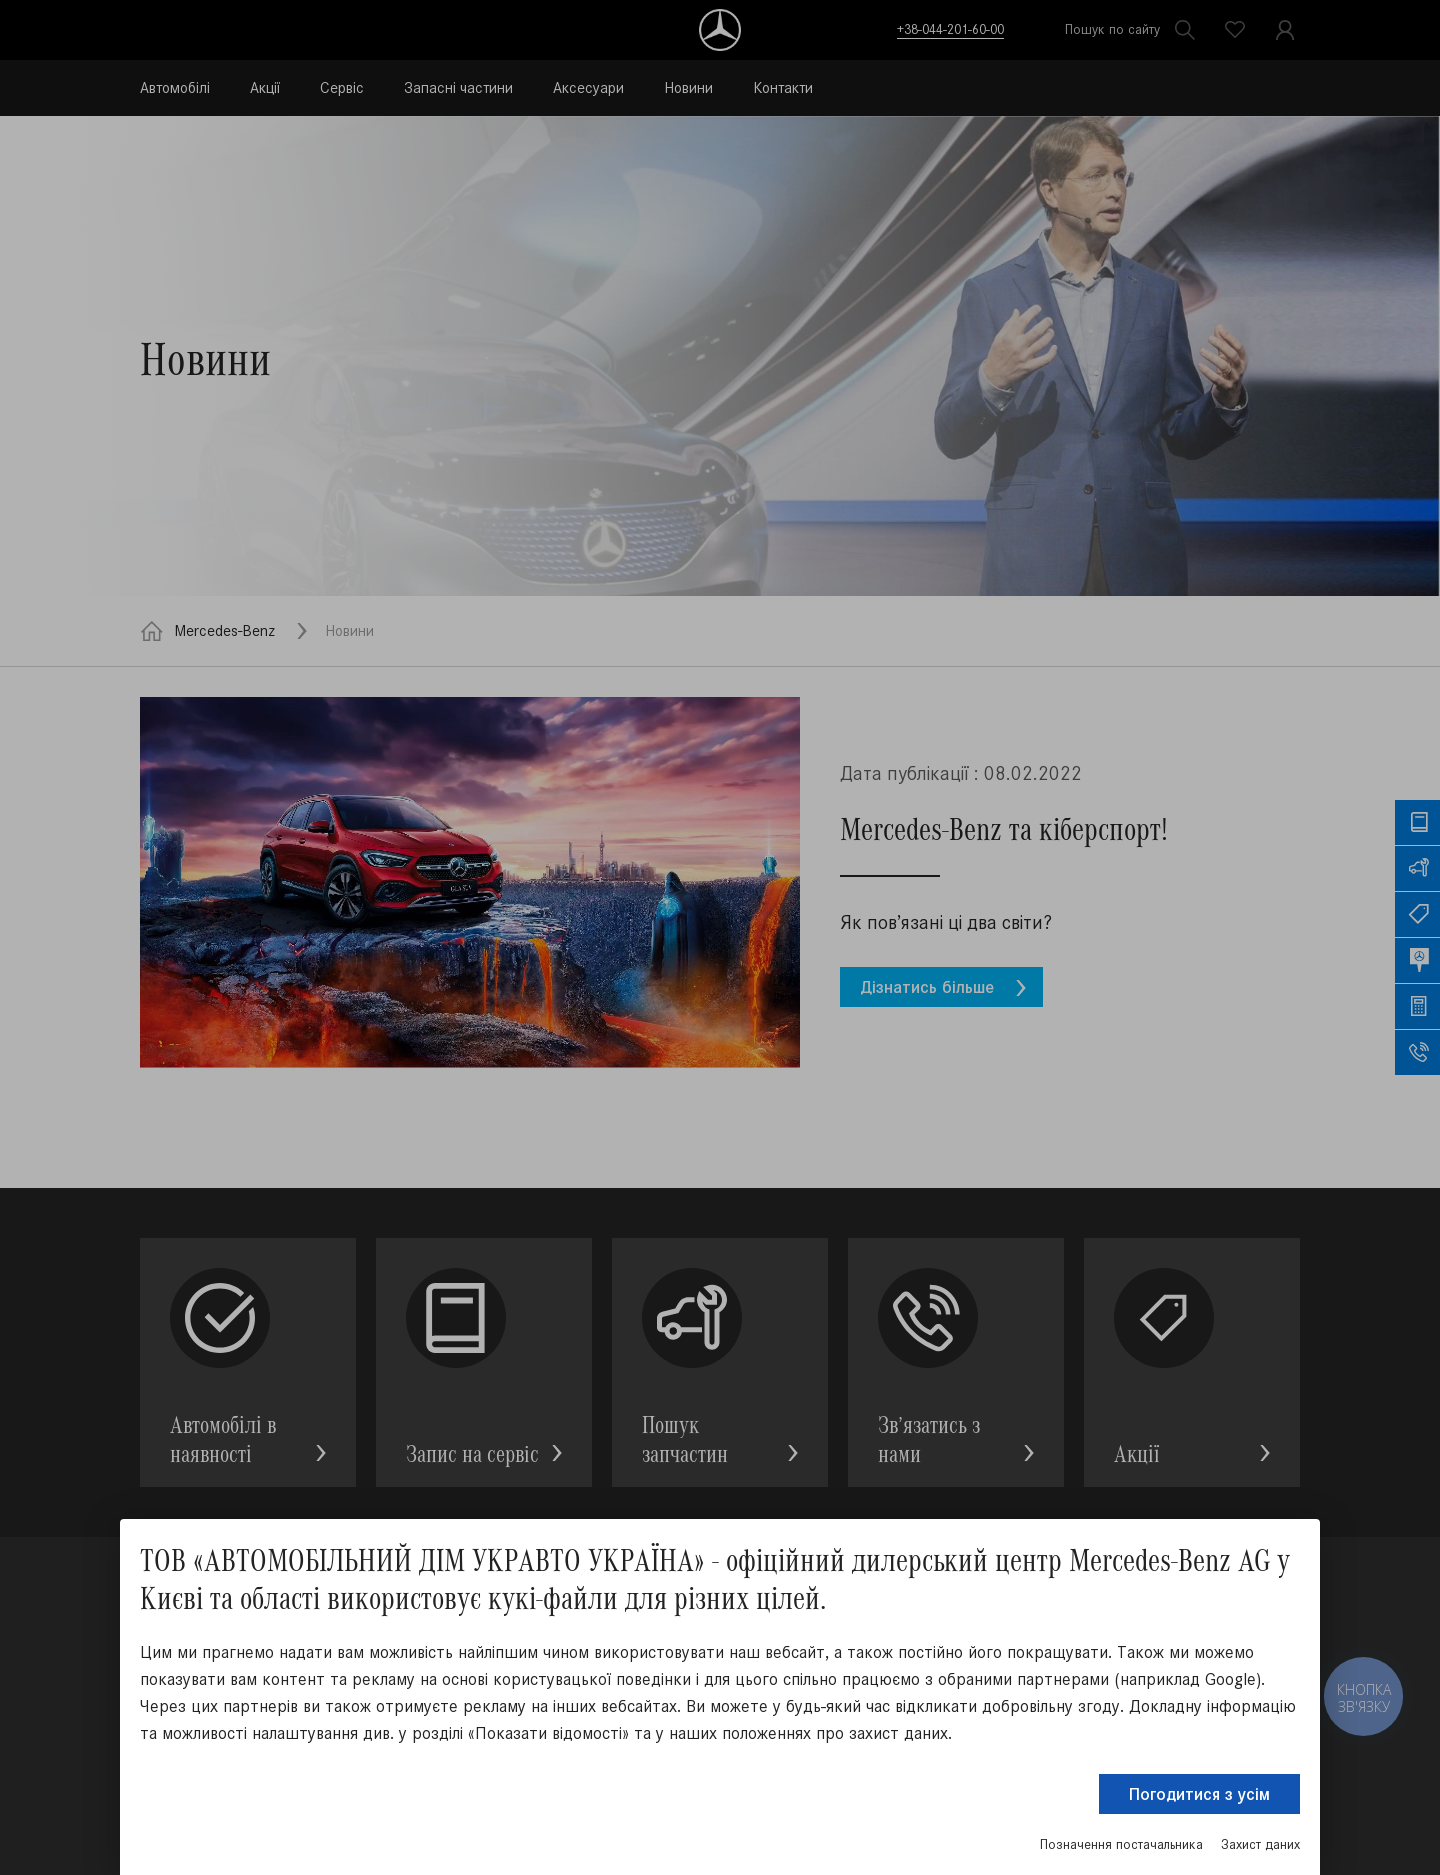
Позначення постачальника (1121, 1844)
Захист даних (1260, 1844)
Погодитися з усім (1199, 1794)
